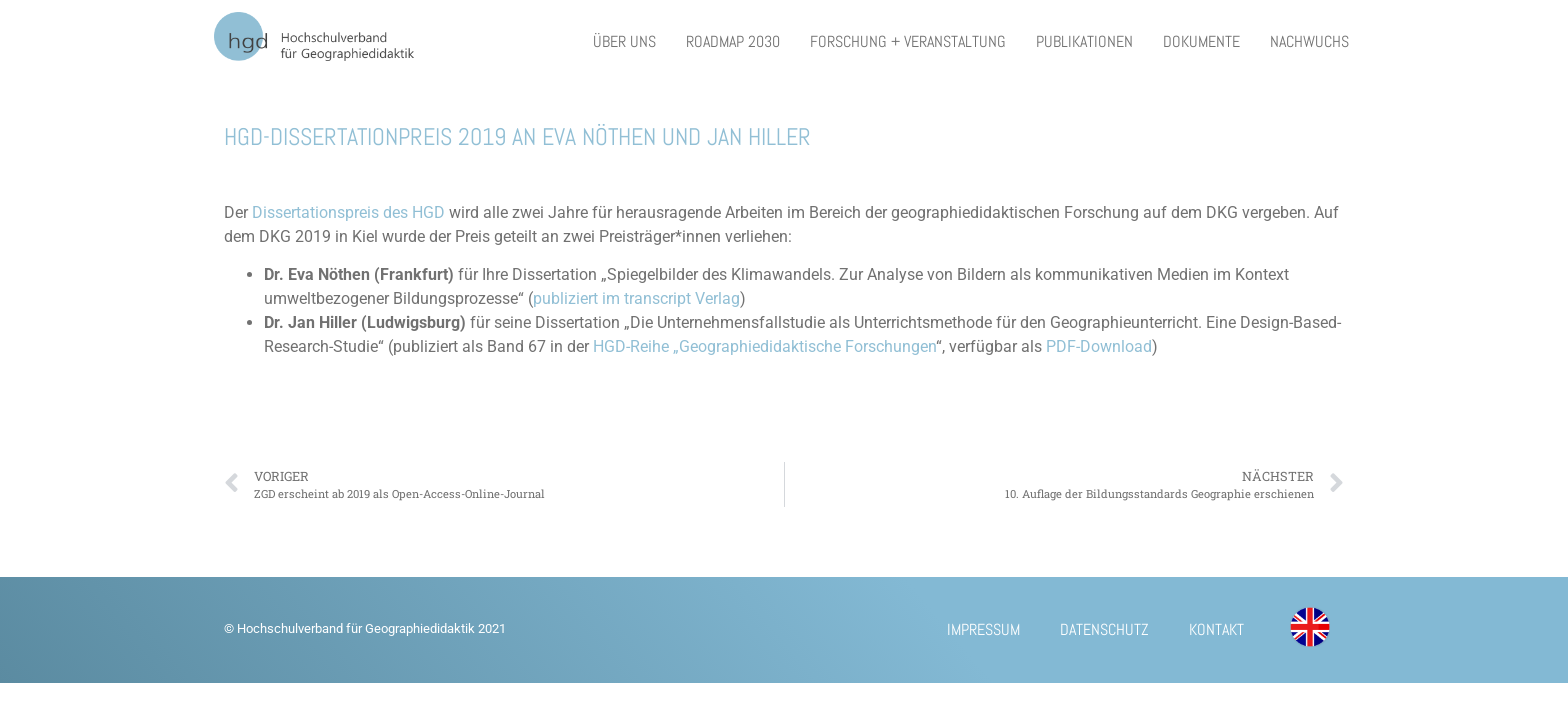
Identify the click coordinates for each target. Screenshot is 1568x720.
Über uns (624, 41)
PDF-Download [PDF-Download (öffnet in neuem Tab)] (1099, 346)
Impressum (983, 629)
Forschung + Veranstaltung (908, 41)
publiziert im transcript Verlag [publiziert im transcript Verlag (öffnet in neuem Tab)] (636, 298)
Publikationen (1084, 41)
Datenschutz (1104, 629)
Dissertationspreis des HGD (350, 212)
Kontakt (1216, 629)
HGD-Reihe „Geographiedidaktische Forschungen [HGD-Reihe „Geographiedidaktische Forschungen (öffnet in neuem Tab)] (764, 346)
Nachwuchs (1309, 41)
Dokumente (1201, 41)
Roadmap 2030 (733, 41)
